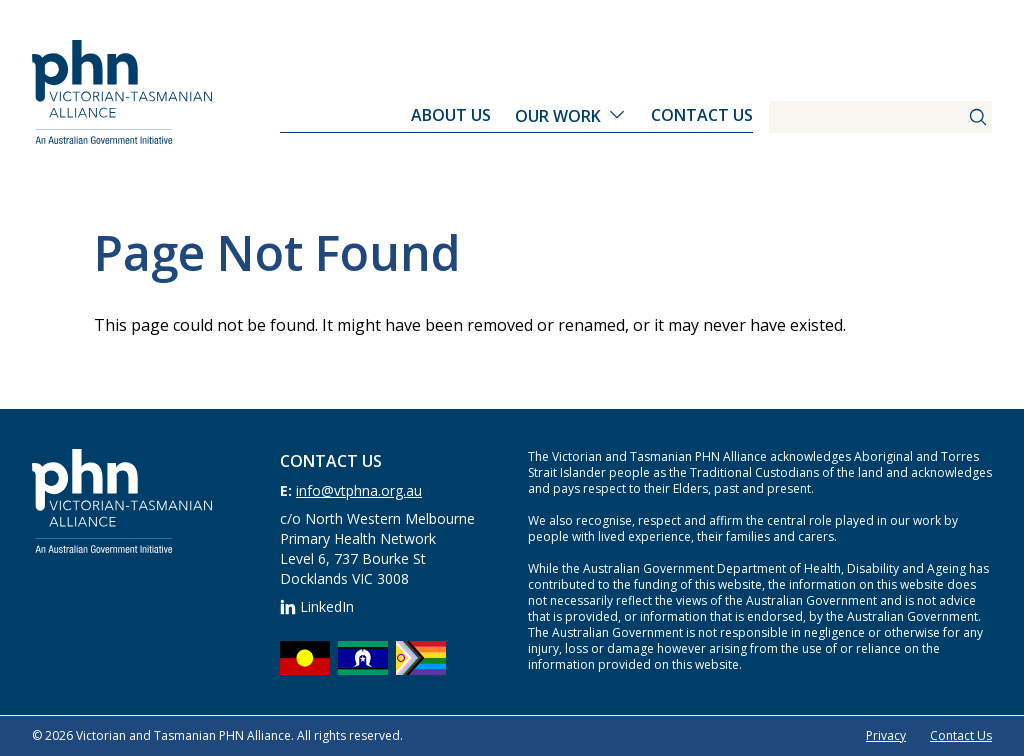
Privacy (886, 735)
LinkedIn (317, 606)
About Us (451, 115)
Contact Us (702, 115)
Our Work (558, 116)
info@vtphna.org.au (359, 490)
